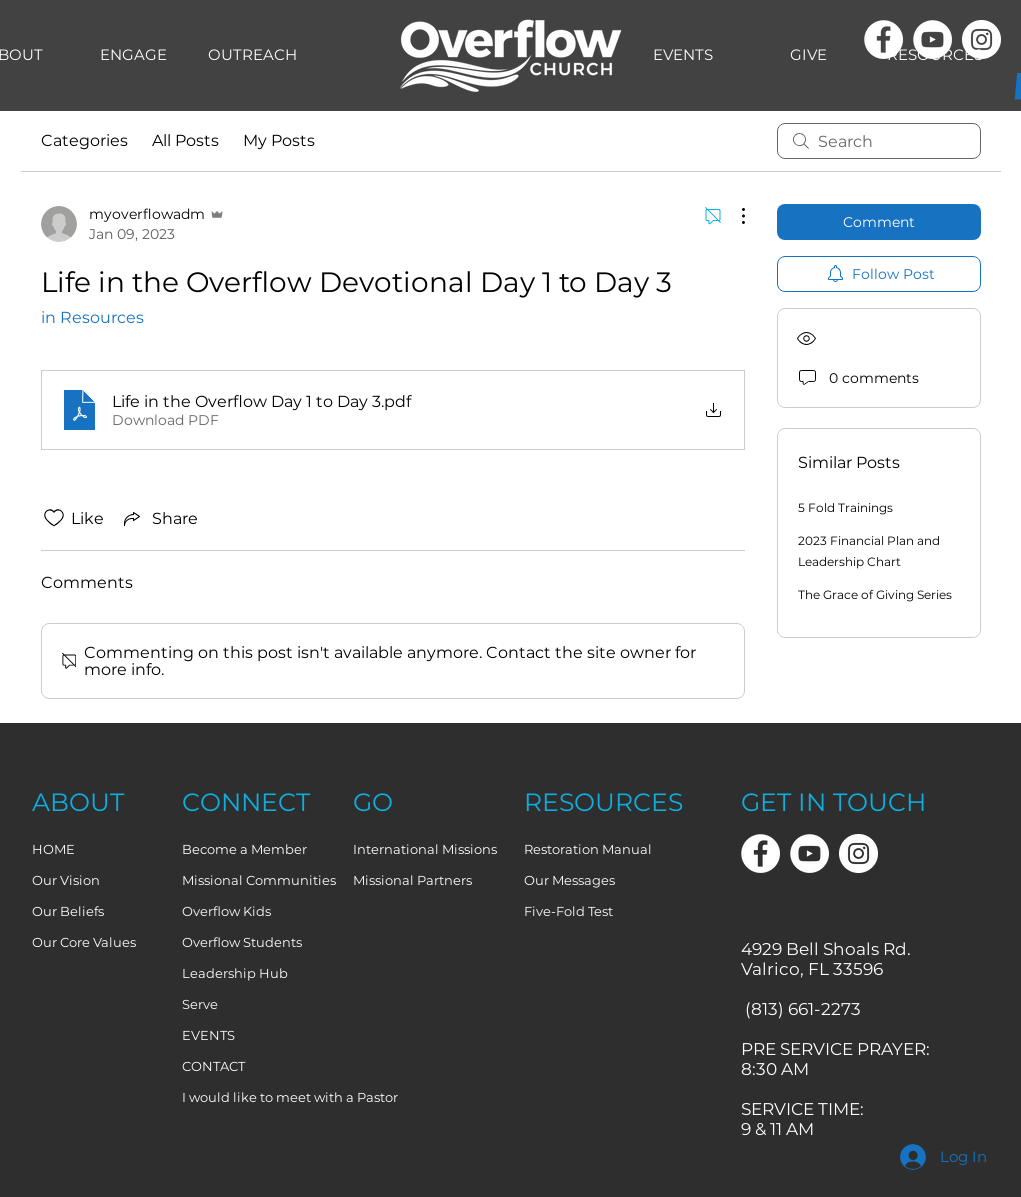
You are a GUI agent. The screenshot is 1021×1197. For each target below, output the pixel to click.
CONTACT (213, 1066)
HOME (53, 849)
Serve (200, 1004)
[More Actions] (733, 216)
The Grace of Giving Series (875, 594)
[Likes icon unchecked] (54, 518)
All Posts (185, 140)
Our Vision (66, 880)
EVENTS (208, 1035)
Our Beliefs (68, 911)
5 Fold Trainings (845, 507)
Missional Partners (412, 880)
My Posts (279, 140)
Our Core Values (84, 942)
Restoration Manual (588, 849)
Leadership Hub (235, 973)
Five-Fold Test (568, 911)
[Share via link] (159, 518)
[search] (879, 141)
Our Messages (569, 880)
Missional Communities (259, 880)
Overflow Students (242, 942)
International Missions (425, 849)
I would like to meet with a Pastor (259, 1097)
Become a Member (244, 849)
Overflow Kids (226, 911)
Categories (84, 140)
